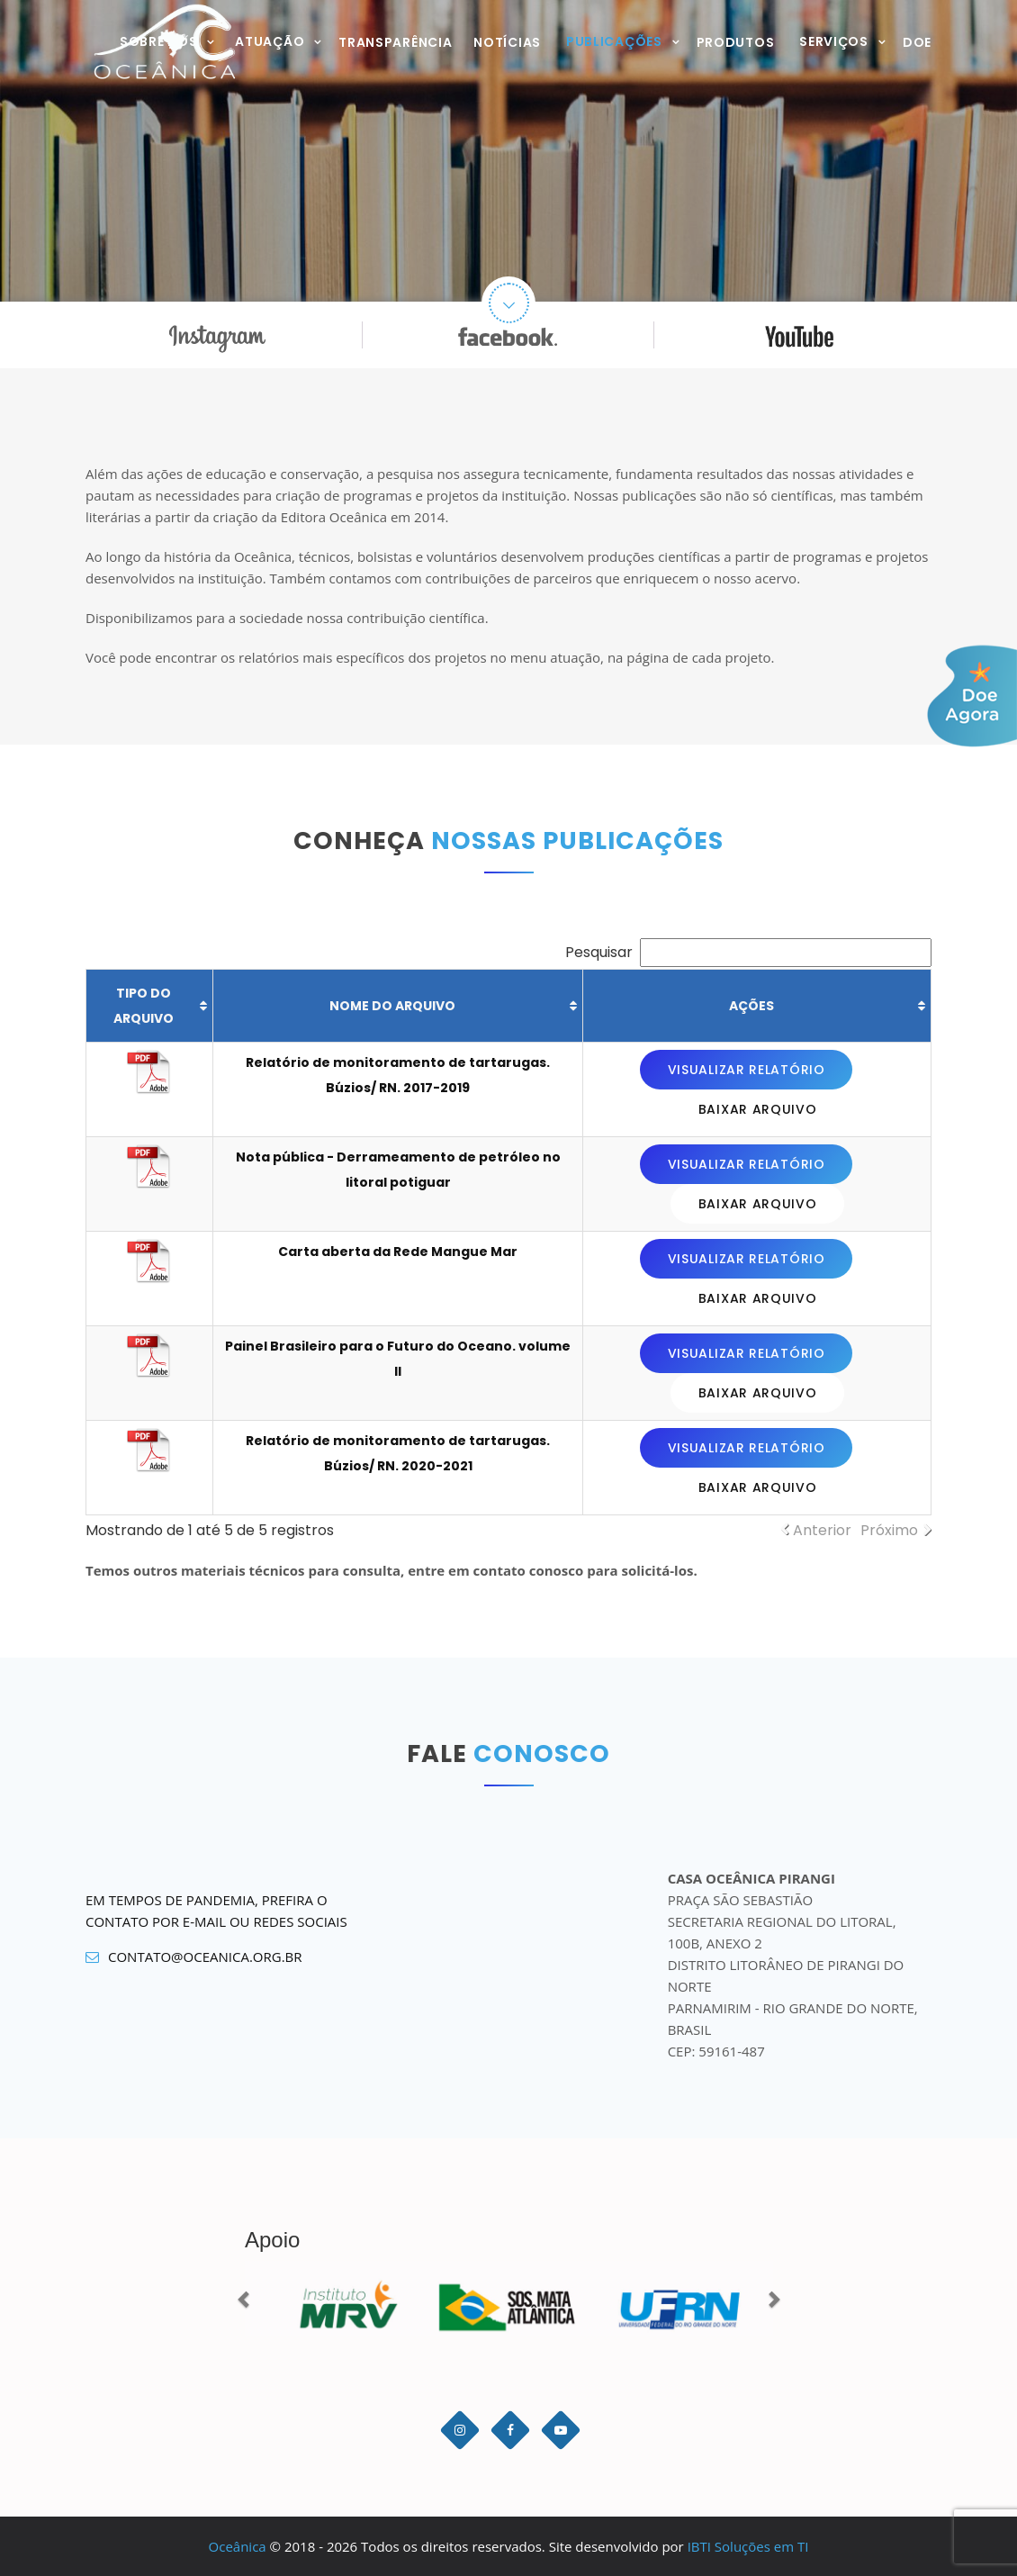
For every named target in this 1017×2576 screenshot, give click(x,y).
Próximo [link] (889, 1530)
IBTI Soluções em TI (748, 2546)
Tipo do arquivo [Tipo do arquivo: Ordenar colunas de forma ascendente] (143, 1005)
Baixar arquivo (757, 1109)
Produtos (736, 42)
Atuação (269, 41)
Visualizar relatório (746, 1070)
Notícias (507, 42)
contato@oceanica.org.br (194, 1957)
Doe (917, 42)
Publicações (614, 41)
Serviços (833, 41)
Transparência (395, 42)
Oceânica (237, 2546)
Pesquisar (748, 952)
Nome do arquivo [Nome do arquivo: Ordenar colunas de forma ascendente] (392, 1006)
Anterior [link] (822, 1530)
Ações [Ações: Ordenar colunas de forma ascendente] (751, 1006)
